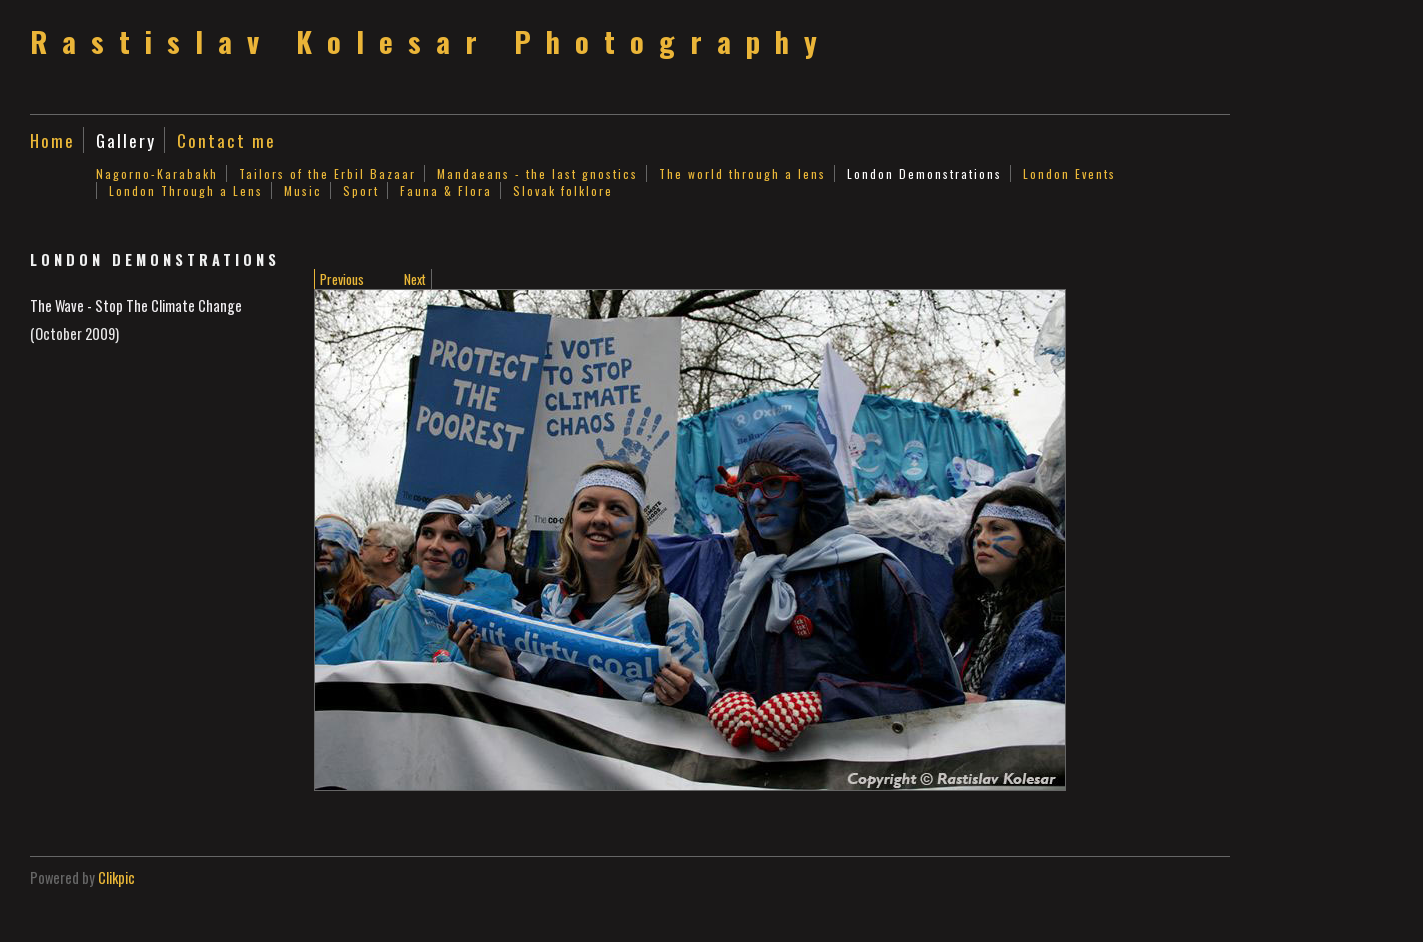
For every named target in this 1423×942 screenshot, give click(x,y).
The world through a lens (742, 173)
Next (415, 279)
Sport (361, 190)
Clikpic (116, 877)
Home (52, 140)
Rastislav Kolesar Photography (431, 41)
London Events (1069, 173)
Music (303, 190)
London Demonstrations (924, 173)
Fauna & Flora (446, 190)
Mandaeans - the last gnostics (537, 173)
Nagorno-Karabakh (157, 173)
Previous (342, 279)
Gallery (126, 140)
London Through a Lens (186, 190)
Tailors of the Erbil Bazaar (327, 173)
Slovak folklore (563, 190)
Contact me (226, 140)
